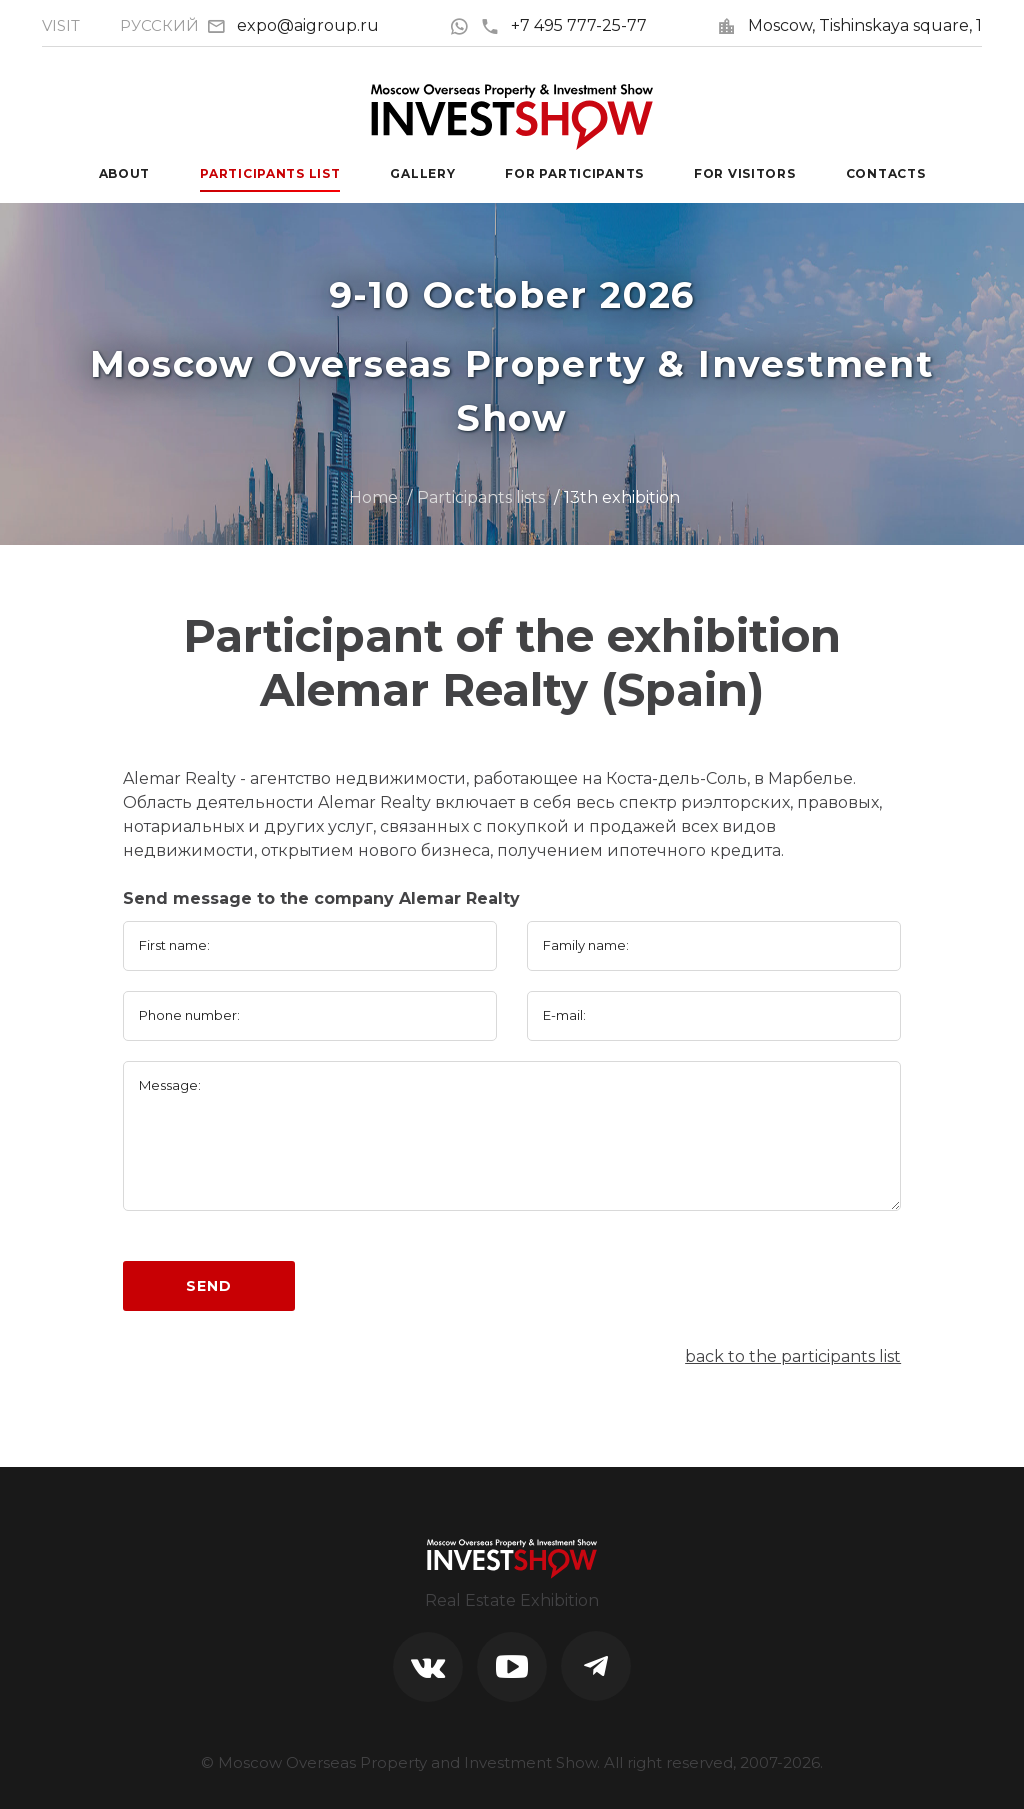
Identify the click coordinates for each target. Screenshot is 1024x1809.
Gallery (422, 173)
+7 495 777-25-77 (563, 25)
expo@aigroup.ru (308, 25)
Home (373, 497)
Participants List (270, 173)
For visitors (745, 173)
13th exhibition (622, 497)
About (125, 173)
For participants (574, 173)
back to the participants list (793, 1356)
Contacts (886, 173)
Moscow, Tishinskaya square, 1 (865, 25)
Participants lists (481, 497)
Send (208, 1286)
